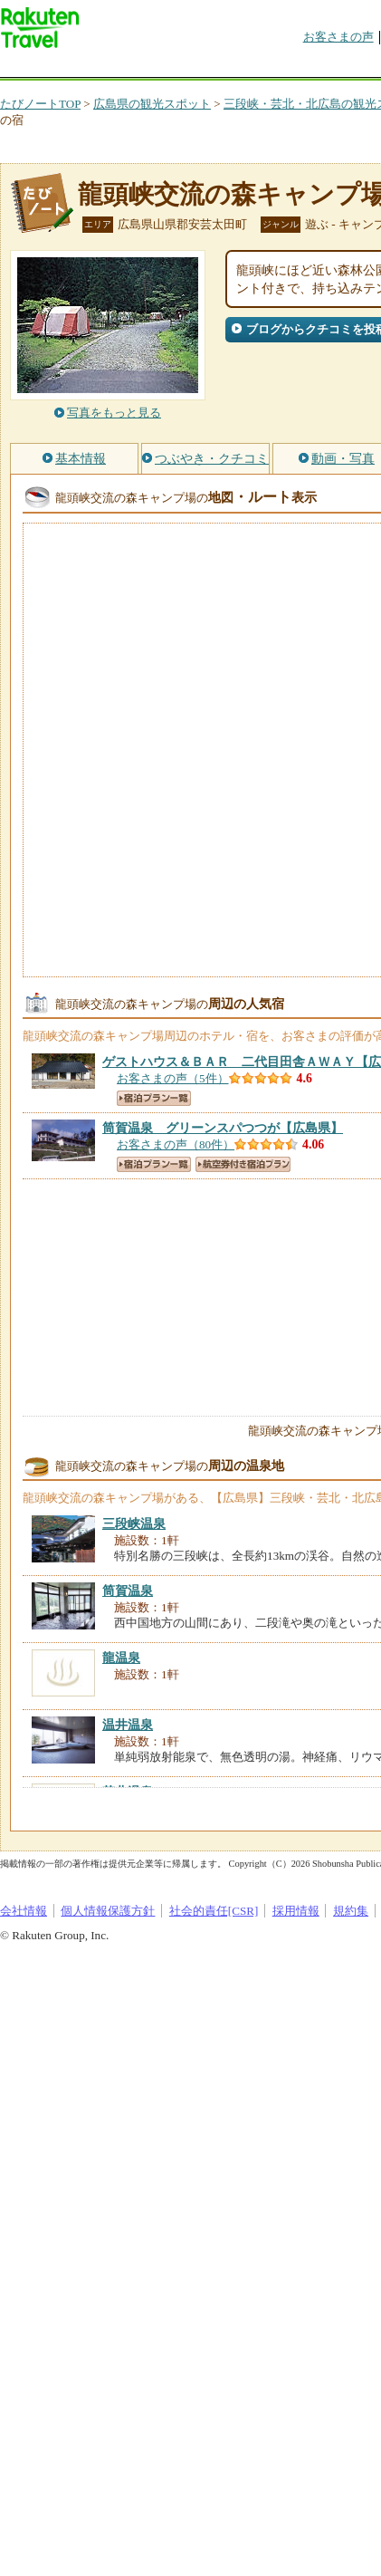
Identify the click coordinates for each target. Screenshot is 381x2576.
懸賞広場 (212, 67)
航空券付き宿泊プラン (243, 1164)
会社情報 (23, 1911)
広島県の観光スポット (152, 104)
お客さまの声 (338, 36)
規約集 (350, 1911)
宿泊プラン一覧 (154, 1098)
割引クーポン (286, 67)
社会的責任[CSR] (214, 1911)
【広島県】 (222, 1127)
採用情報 (295, 1911)
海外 (137, 67)
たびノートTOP (40, 104)
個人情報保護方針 (108, 1911)
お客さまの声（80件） (175, 1144)
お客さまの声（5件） (173, 1078)
